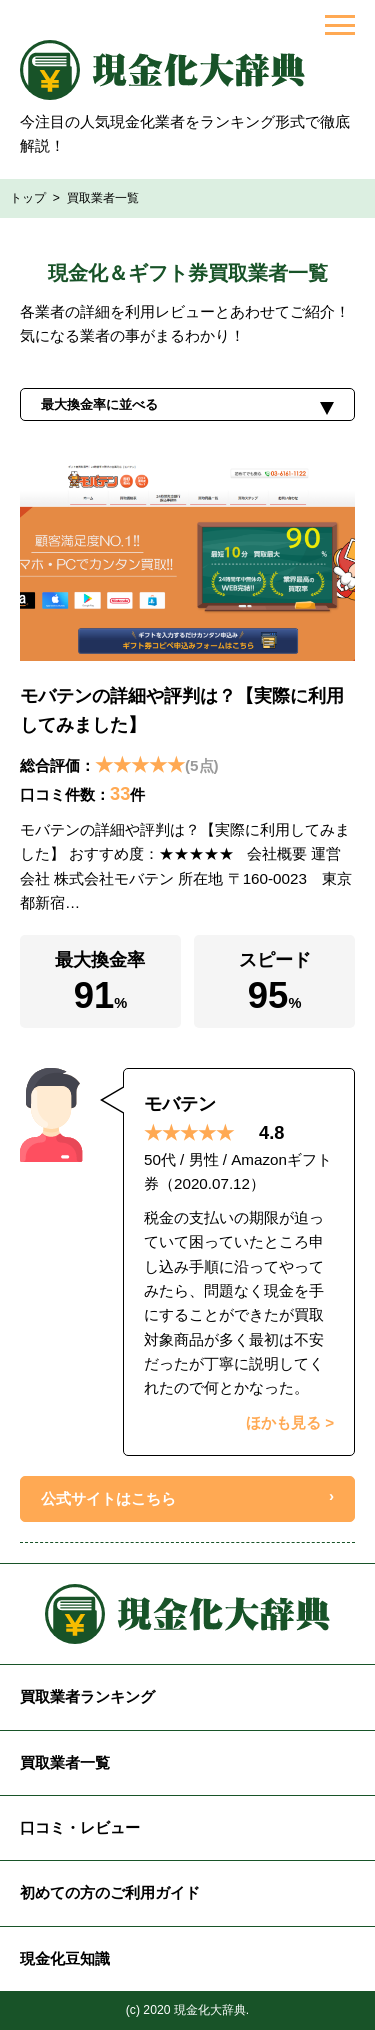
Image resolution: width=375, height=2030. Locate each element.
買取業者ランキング (87, 1696)
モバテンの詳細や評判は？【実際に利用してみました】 (182, 710)
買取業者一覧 (65, 1762)
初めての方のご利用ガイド (110, 1892)
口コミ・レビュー (80, 1827)
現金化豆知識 (65, 1958)
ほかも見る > (290, 1422)
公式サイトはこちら (108, 1498)
